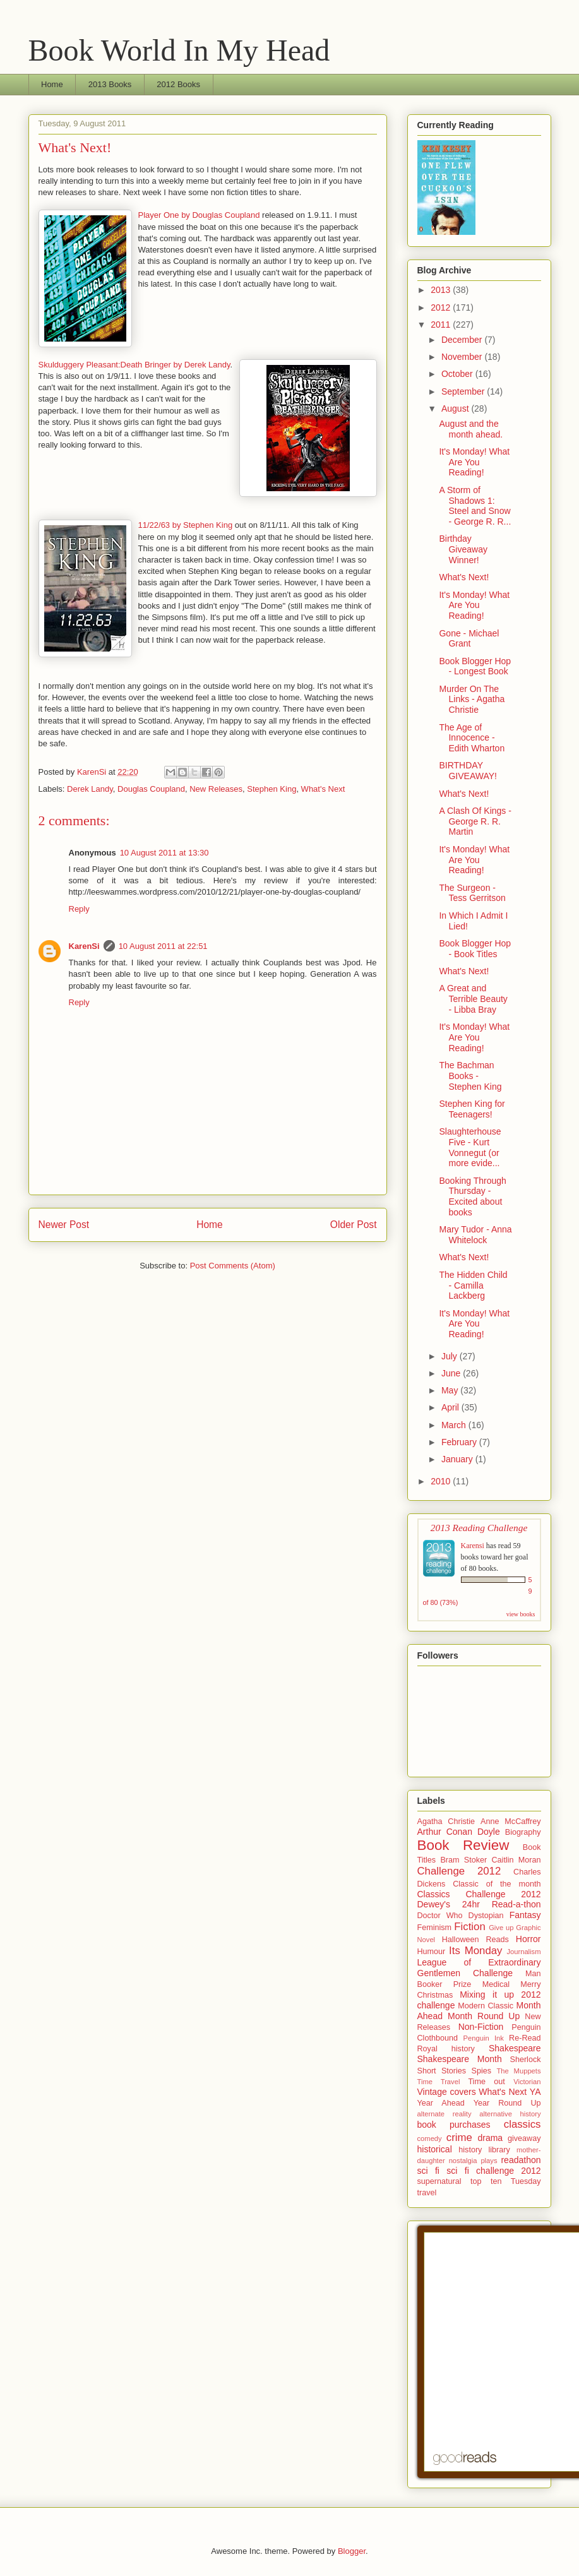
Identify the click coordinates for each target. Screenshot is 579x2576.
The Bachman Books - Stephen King (470, 1076)
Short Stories (442, 2070)
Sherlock (525, 2059)
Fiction (469, 1927)
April (451, 1407)
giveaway (524, 2138)
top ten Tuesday (505, 2181)
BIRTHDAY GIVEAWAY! (468, 770)
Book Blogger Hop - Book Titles (475, 948)
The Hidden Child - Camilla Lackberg (473, 1285)
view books (520, 1614)
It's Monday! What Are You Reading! (474, 462)
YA (535, 2092)
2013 (442, 290)
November (462, 357)
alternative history (509, 2114)
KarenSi (84, 946)
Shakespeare (515, 2048)
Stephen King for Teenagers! (471, 1109)
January (458, 1459)
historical (434, 2149)
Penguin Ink (483, 2038)
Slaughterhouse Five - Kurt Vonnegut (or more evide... (470, 1147)
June (452, 1373)
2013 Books (110, 84)
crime (459, 2138)
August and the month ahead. (471, 429)
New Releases (215, 789)
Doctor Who (440, 1915)
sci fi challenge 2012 (493, 2171)
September (464, 391)
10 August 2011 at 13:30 (164, 852)
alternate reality (444, 2114)
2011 (442, 324)
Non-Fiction (481, 2027)
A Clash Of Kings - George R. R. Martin (475, 821)
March (455, 1425)
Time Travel (438, 2081)
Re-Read (524, 2038)
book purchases (454, 2125)
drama (490, 2138)
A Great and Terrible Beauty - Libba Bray (473, 999)
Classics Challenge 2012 (479, 1894)
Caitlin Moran (516, 1860)
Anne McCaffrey (511, 1821)
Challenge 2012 (459, 1871)
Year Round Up (507, 2103)
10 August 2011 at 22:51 (163, 946)
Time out (486, 2081)
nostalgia (463, 2160)
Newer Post (64, 1224)
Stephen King (271, 789)
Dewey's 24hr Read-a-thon (479, 1904)
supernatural (439, 2181)
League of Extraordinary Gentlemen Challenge (479, 1967)
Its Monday (475, 1951)
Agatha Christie (446, 1821)
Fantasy (525, 1915)
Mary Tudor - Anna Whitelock (475, 1234)
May (450, 1390)
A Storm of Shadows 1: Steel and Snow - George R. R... (475, 506)
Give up (501, 1927)
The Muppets (518, 2071)
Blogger (352, 2551)
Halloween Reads (475, 1939)
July (450, 1356)
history (470, 2149)
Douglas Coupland (151, 789)
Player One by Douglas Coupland (199, 215)
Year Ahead (441, 2103)
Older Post (353, 1224)
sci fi (428, 2171)
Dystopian (486, 1915)
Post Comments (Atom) (232, 1265)
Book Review (463, 1845)
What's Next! (464, 577)
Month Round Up (484, 2016)
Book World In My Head (179, 50)
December (462, 340)
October (458, 374)
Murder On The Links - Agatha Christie (471, 699)
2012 (442, 307)
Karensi (472, 1545)
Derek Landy (90, 789)
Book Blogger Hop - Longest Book (475, 666)
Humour (431, 1951)
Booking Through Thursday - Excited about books (472, 1196)
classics (522, 2124)
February (460, 1442)
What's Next (323, 789)
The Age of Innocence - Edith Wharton (471, 738)
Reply (79, 909)
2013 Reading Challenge (479, 1527)
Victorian (526, 2081)
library (499, 2149)
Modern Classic (485, 2005)
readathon (520, 2160)
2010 (442, 1481)
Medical (496, 1984)
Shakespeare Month (459, 2059)
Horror (528, 1939)
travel (427, 2192)
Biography (523, 1832)
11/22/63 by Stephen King (185, 525)
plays (489, 2160)
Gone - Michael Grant (469, 638)
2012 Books (178, 84)
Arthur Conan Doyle (458, 1832)
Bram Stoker (463, 1860)
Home (52, 84)
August (456, 408)
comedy (429, 2138)
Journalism (523, 1951)
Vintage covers (446, 2092)
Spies (482, 2070)
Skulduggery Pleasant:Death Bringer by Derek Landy (134, 364)
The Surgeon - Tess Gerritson (472, 893)
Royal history (446, 2048)
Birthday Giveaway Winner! (463, 549)
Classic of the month (496, 1884)
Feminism (434, 1927)
